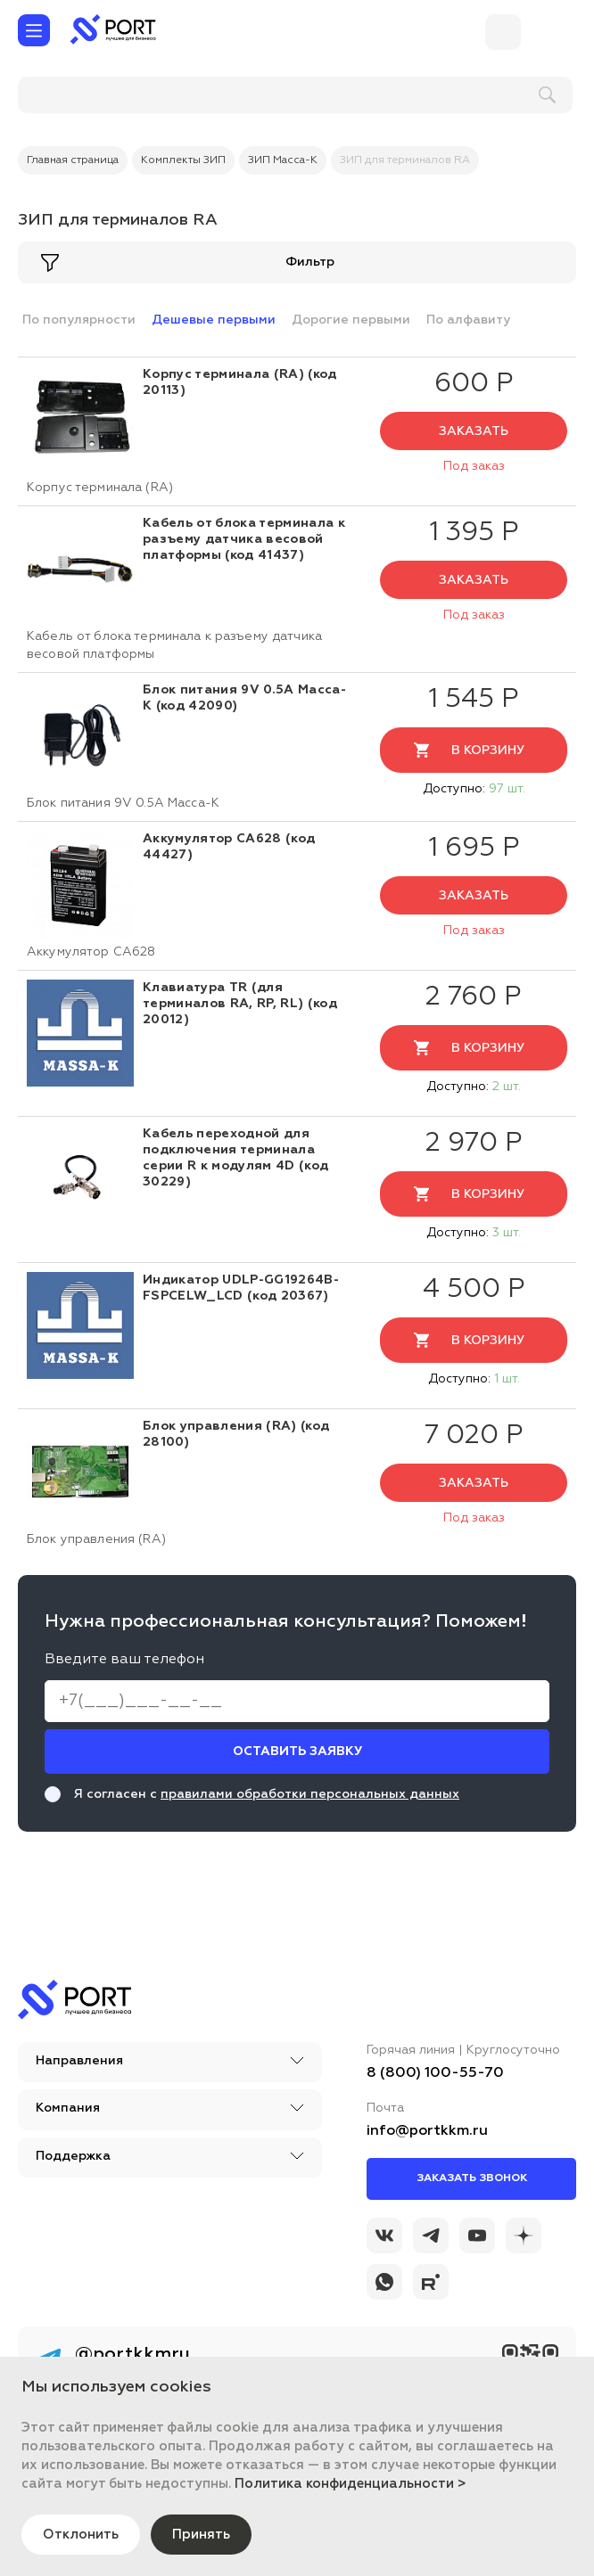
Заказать (473, 431)
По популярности (79, 320)
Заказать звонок (472, 2178)
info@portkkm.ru (427, 2131)
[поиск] (135, 94)
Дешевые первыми (214, 320)
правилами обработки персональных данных (310, 1794)
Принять (207, 2534)
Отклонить (83, 2534)
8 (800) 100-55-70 (435, 2073)
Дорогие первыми (351, 320)
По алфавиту (468, 320)
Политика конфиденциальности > (350, 2483)
